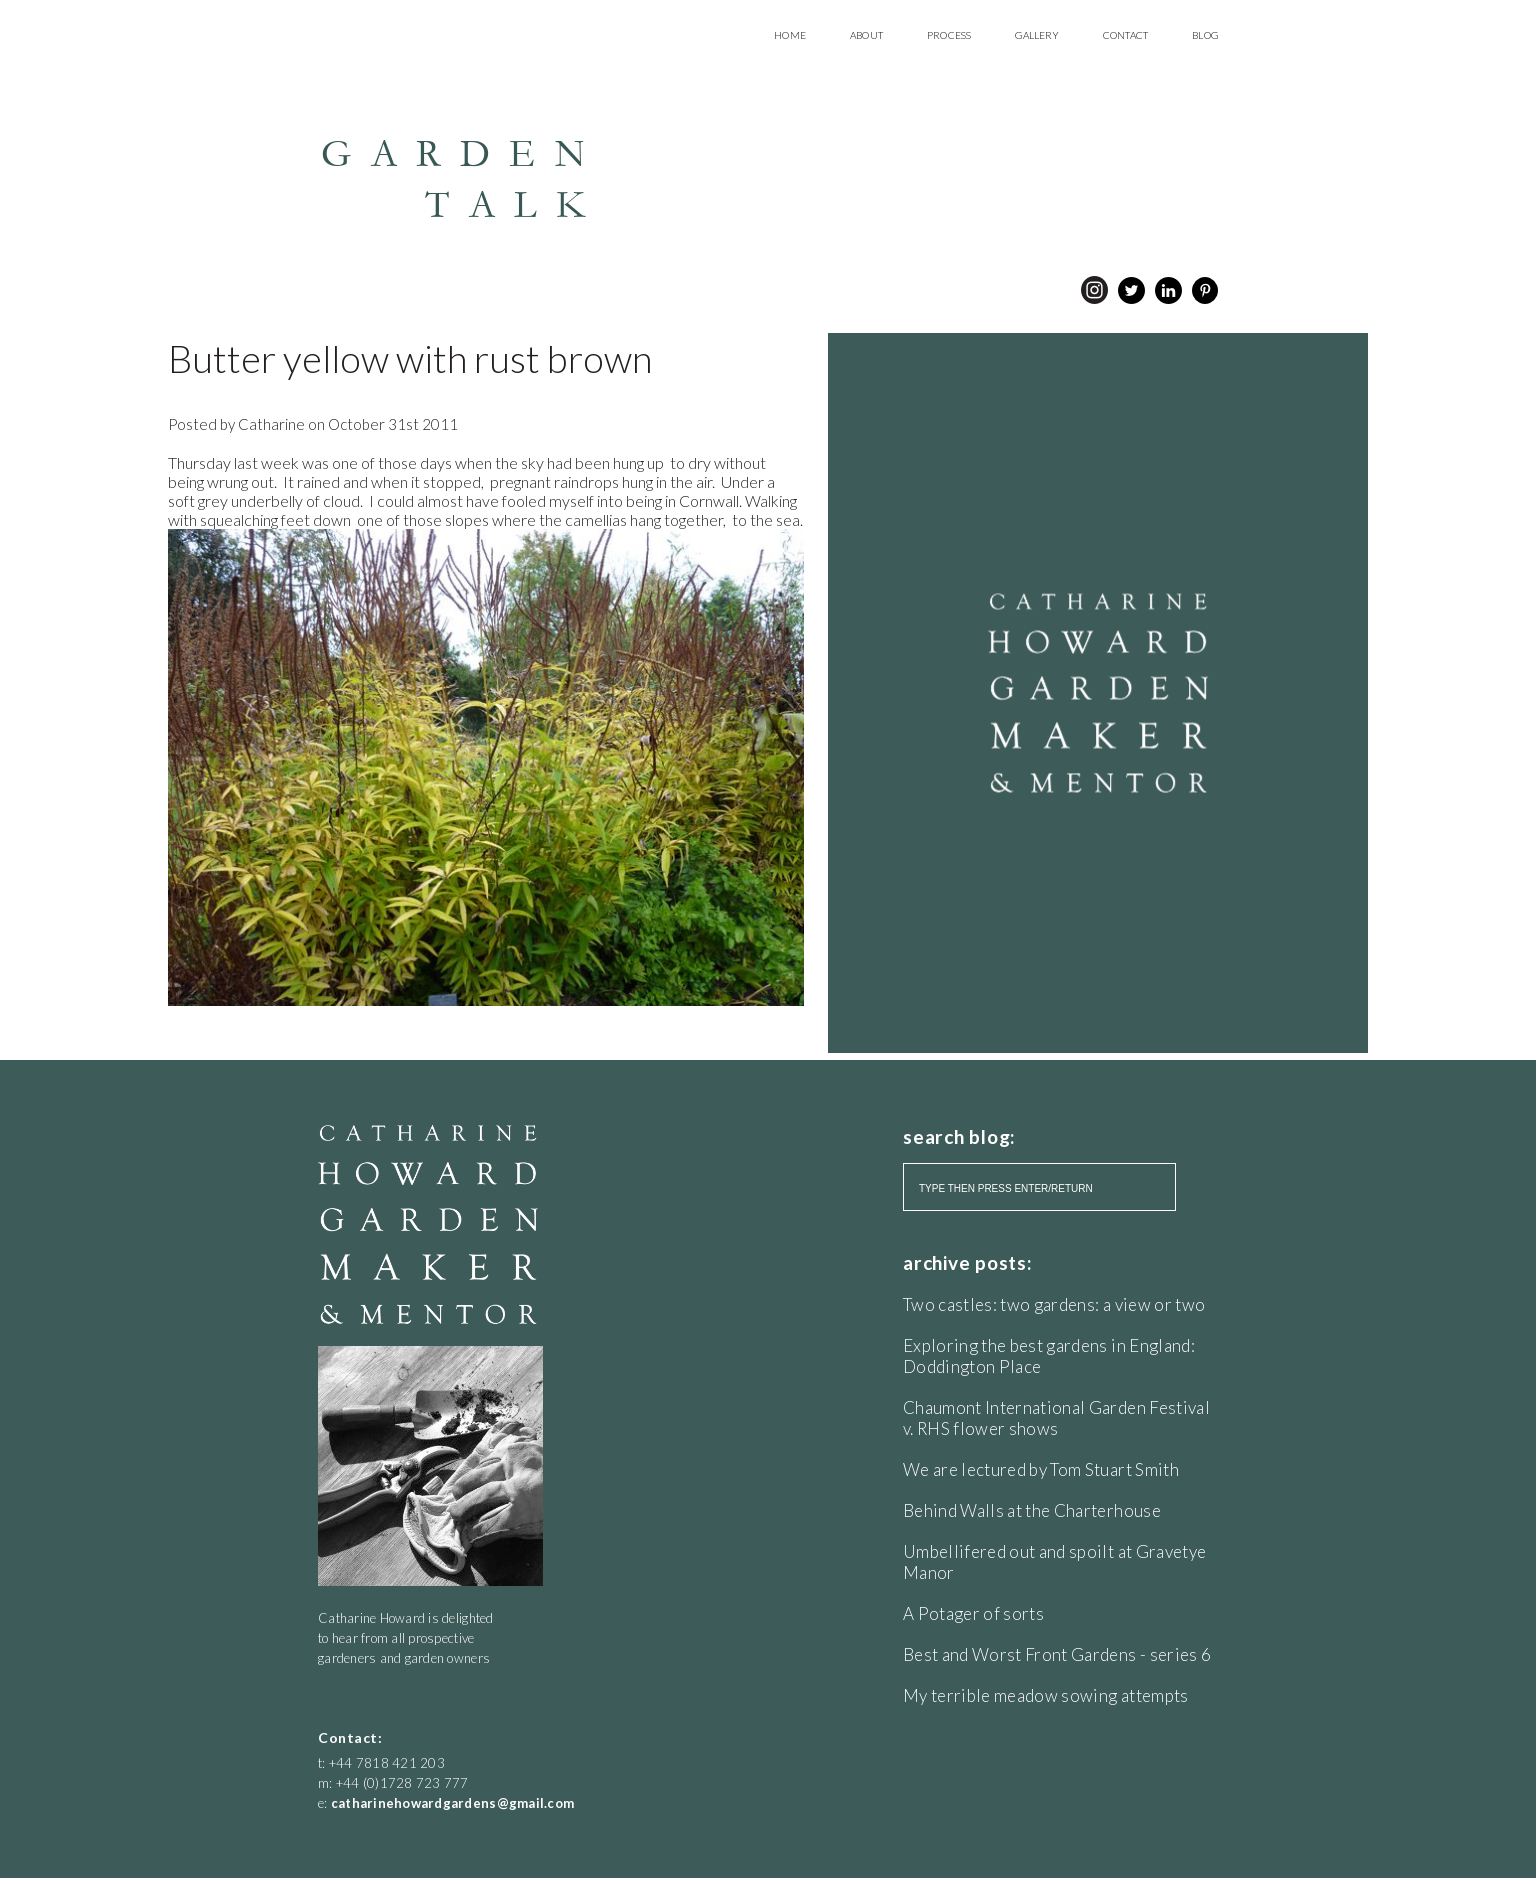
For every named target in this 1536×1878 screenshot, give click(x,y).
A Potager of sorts (973, 1613)
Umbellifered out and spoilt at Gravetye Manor (1054, 1562)
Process (949, 35)
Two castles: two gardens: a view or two (1054, 1304)
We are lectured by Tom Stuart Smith (1041, 1469)
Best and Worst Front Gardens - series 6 (1057, 1654)
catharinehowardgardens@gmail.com (452, 1803)
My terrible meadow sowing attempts (1046, 1695)
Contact (1125, 35)
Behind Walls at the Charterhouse (1032, 1510)
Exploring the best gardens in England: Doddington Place (1049, 1356)
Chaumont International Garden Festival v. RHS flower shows (1056, 1418)
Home (790, 35)
